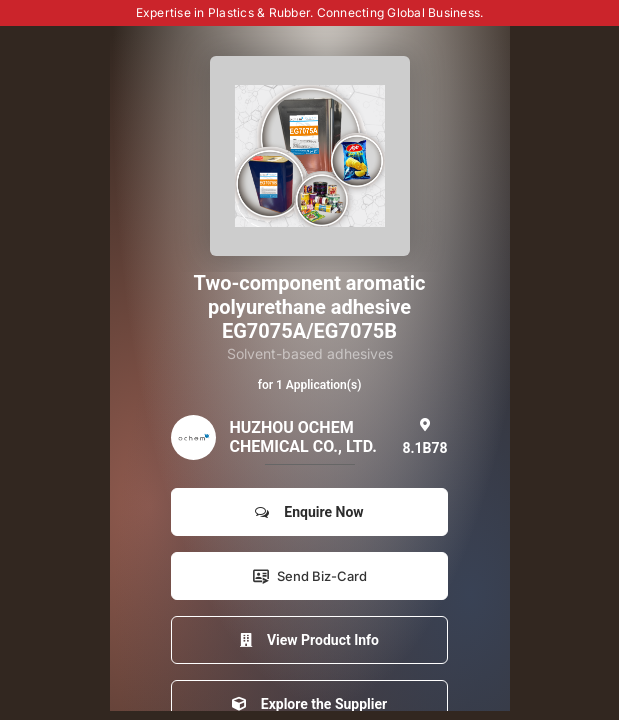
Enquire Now (309, 512)
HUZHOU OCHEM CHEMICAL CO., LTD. (302, 437)
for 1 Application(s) (310, 385)
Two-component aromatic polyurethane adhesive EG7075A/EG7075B (310, 307)
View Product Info (309, 640)
